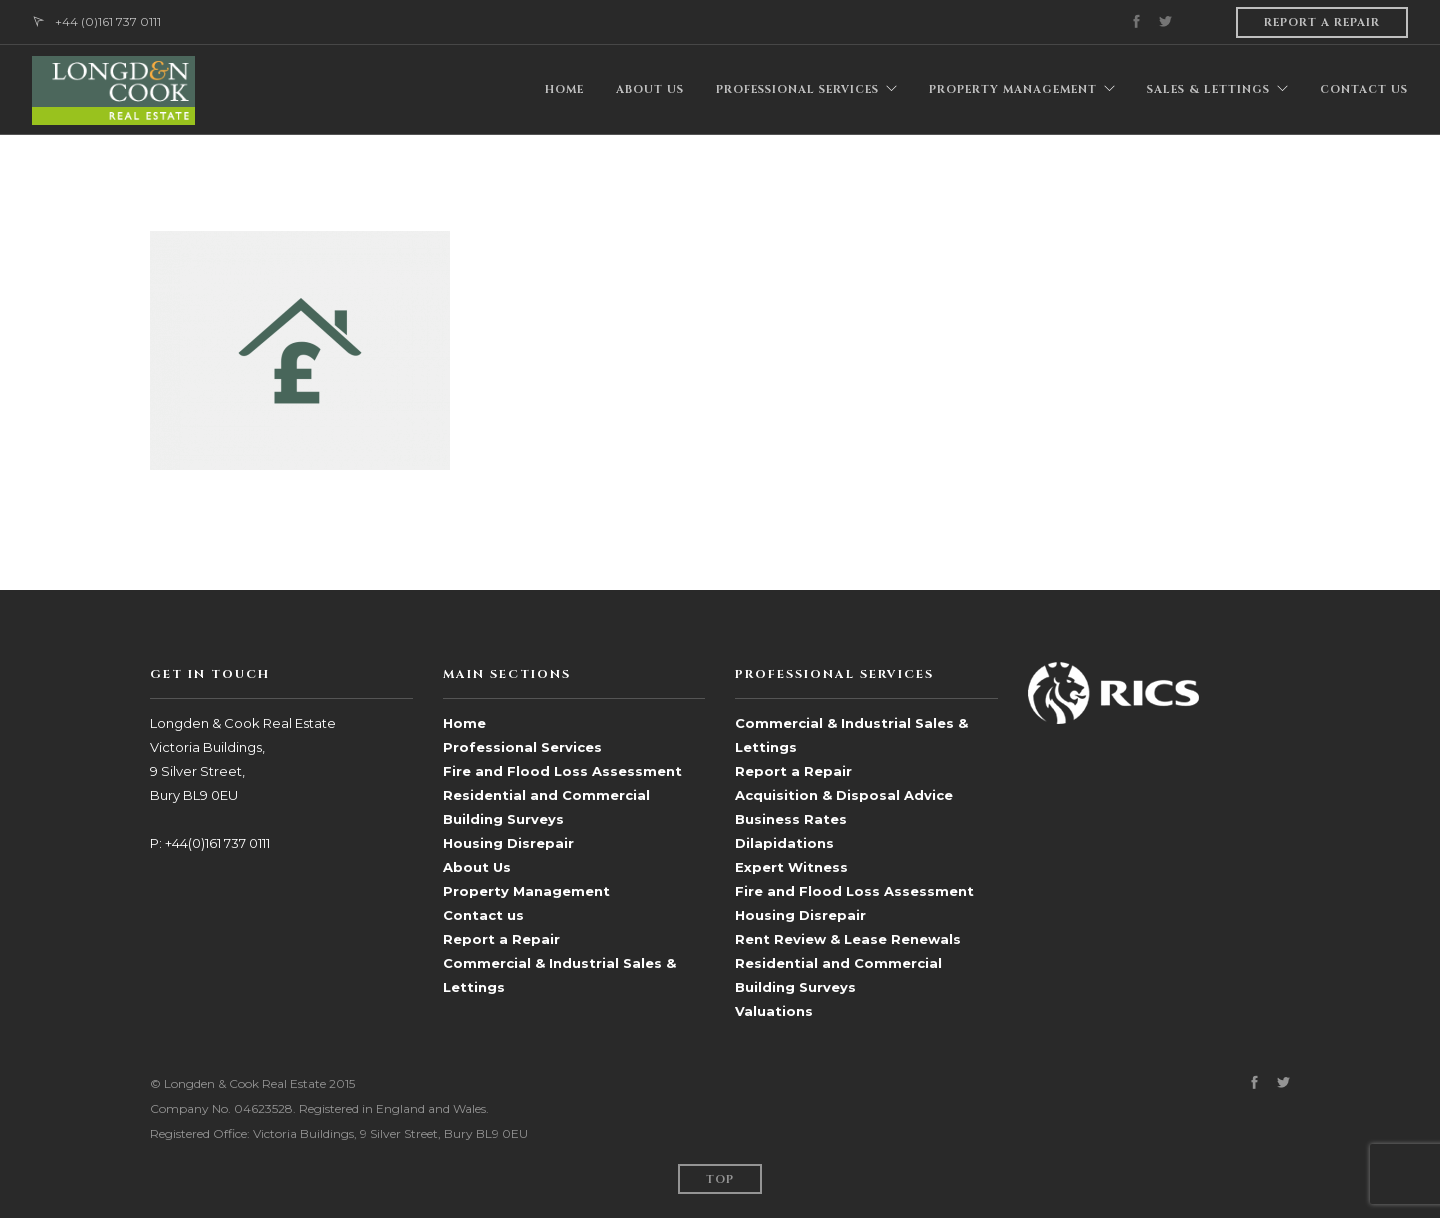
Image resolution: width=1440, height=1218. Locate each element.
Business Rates (791, 819)
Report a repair (1322, 22)
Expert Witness (791, 867)
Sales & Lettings (1208, 89)
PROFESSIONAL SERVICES (797, 89)
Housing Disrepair (508, 843)
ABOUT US (650, 89)
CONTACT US (1364, 89)
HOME (564, 89)
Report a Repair (501, 939)
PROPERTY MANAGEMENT (1013, 89)
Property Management (526, 891)
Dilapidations (784, 843)
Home (464, 723)
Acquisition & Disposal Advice (844, 795)
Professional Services (522, 747)
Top (720, 1179)
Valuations (774, 1011)
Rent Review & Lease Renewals (848, 939)
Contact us (483, 915)
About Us (477, 867)
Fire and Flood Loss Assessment (562, 771)
